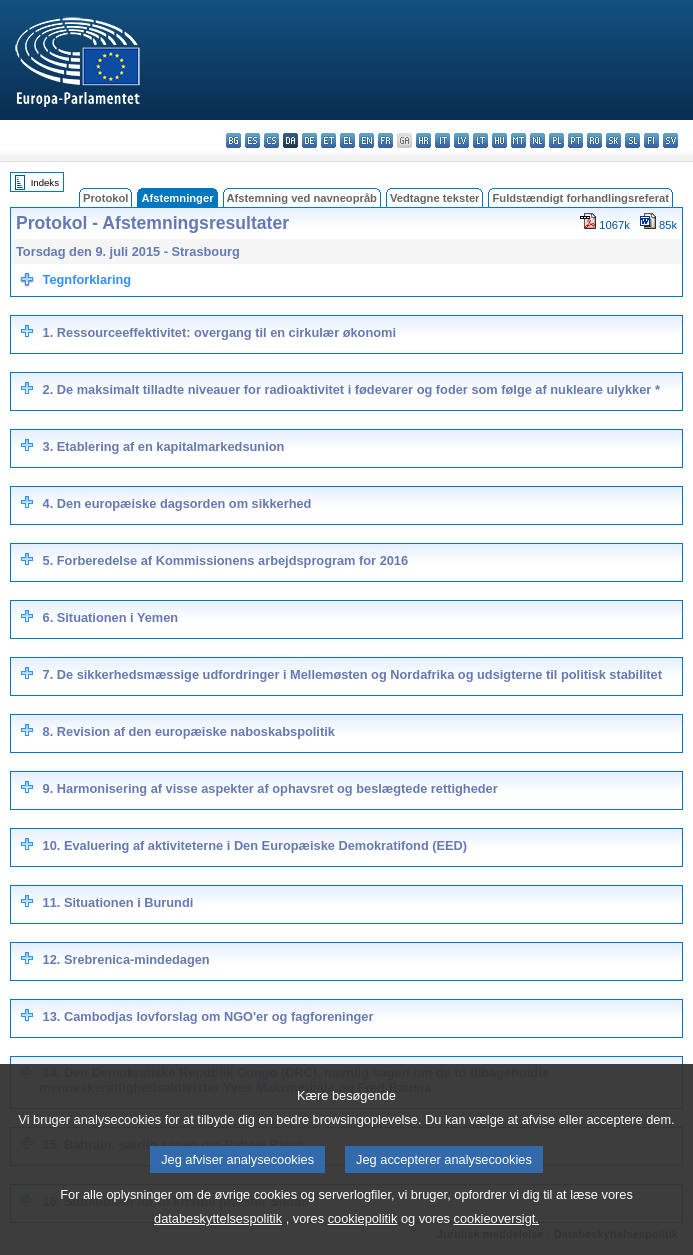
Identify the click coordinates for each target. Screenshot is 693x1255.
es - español (252, 140)
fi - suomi (651, 140)
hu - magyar (499, 140)
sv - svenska (670, 140)
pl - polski (556, 140)
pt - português (575, 140)
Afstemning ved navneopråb (302, 198)
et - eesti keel (328, 140)
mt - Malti (518, 140)
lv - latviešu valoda (461, 140)
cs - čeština (271, 140)
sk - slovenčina (613, 140)
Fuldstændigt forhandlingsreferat (580, 198)
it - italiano (442, 140)
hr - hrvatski (423, 140)
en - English (366, 140)
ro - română (594, 140)
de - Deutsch (309, 140)
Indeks (45, 182)
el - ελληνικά (347, 140)
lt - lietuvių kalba (480, 140)
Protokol (105, 198)
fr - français (385, 140)
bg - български (233, 140)
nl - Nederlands (537, 140)
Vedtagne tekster (435, 198)
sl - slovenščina (632, 140)
